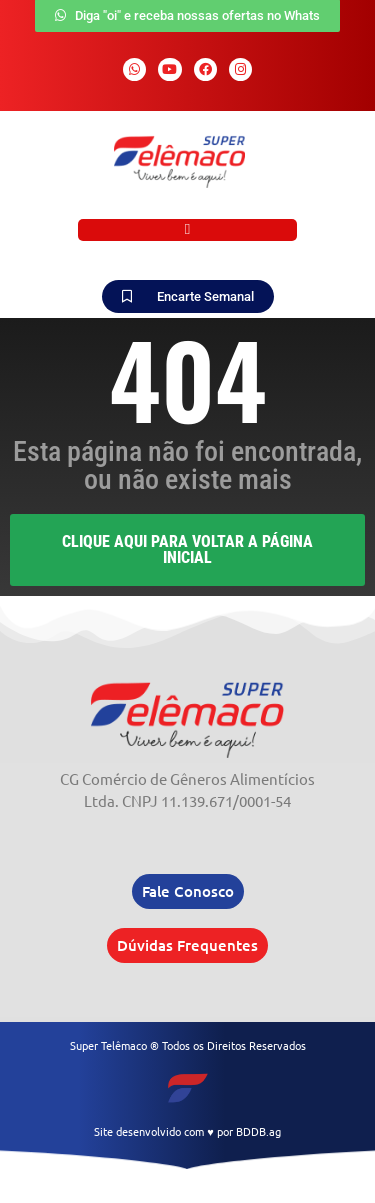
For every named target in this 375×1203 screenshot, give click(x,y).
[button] (187, 230)
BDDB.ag (258, 1131)
